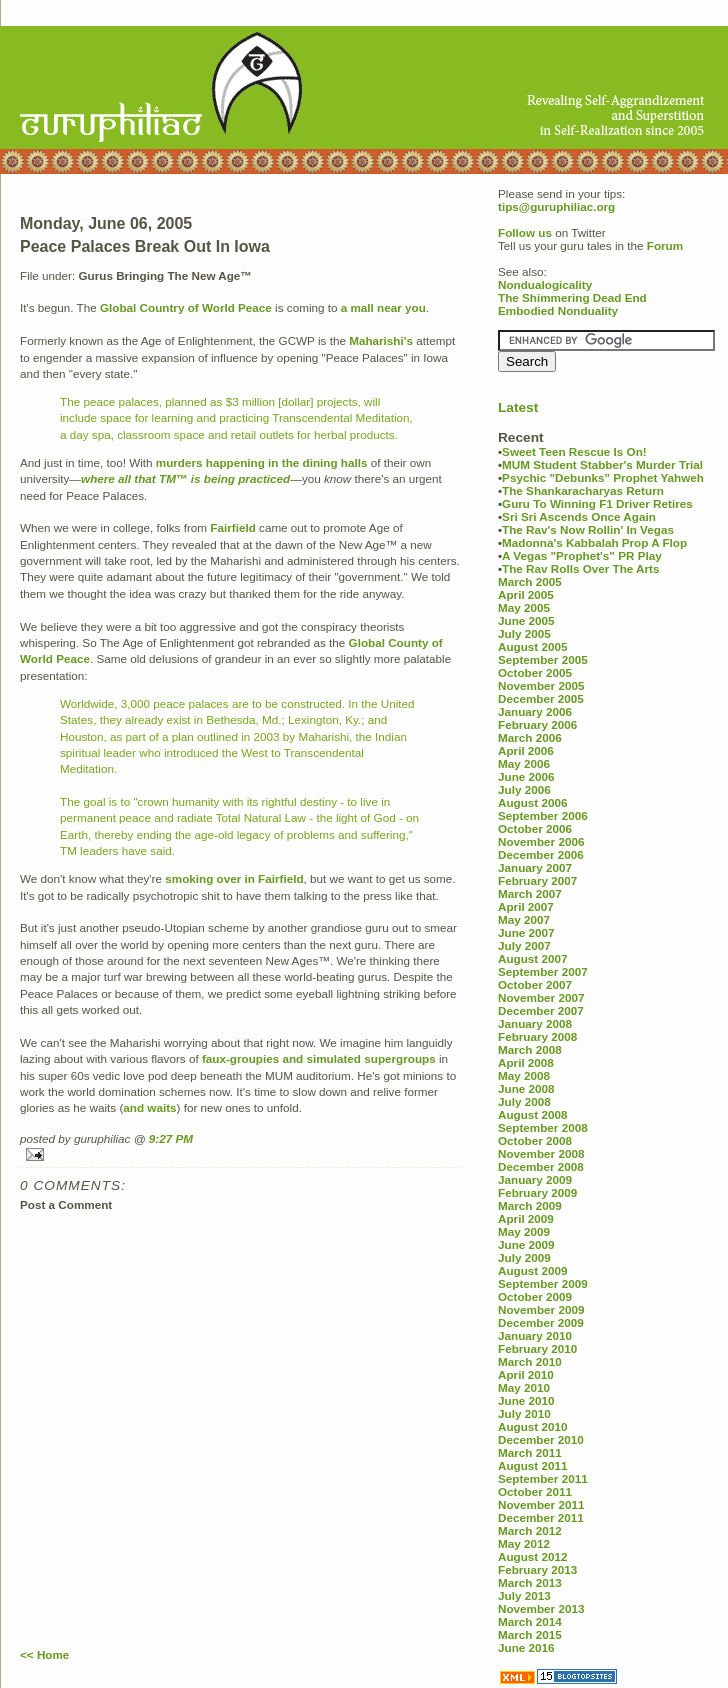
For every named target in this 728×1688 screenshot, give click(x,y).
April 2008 (526, 1062)
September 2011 (543, 1478)
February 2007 (537, 880)
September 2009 (543, 1283)
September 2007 (543, 971)
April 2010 (526, 1374)
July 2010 (524, 1413)
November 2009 (541, 1309)
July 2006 (524, 789)
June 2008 (526, 1088)
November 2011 (541, 1504)
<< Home (44, 1654)
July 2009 (524, 1257)
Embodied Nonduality (558, 310)
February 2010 (537, 1348)
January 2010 (535, 1335)
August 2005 (533, 646)
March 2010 (530, 1361)
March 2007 (530, 893)
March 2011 (530, 1452)
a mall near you (383, 307)
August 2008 (533, 1114)
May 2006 (524, 763)
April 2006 (526, 750)
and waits (149, 1107)
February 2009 (537, 1192)
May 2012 (524, 1543)
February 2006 (537, 724)
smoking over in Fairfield (234, 878)
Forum (665, 245)
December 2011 (541, 1517)
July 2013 (524, 1595)
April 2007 (526, 906)
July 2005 (524, 633)
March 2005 (530, 581)
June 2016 (526, 1647)
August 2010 (533, 1426)
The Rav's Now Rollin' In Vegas (588, 529)
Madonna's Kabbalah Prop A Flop (594, 542)
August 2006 (533, 802)
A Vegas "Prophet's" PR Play (582, 555)
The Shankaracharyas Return (583, 490)
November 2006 (541, 841)
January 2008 (535, 1023)
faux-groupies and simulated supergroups (319, 1058)
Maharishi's (381, 340)
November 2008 (541, 1153)
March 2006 (530, 737)
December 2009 (541, 1322)
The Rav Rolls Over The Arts (580, 568)
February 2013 (537, 1569)
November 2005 (541, 685)
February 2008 (537, 1036)
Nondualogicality (545, 284)
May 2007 (524, 919)
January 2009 (535, 1179)
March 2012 (530, 1530)
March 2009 (530, 1205)
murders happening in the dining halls (262, 462)
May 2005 (524, 607)
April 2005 (526, 594)
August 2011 (533, 1465)
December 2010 (541, 1439)
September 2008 (543, 1127)
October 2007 (535, 984)
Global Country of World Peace (186, 307)
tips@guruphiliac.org (556, 206)
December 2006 (541, 854)
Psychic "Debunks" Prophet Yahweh (603, 477)
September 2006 (543, 815)
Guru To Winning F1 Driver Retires (597, 503)
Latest (518, 407)
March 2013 (530, 1582)
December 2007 (541, 1010)
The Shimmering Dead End (572, 297)
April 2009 (526, 1218)
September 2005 (543, 659)
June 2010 (526, 1400)
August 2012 (533, 1556)
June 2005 (526, 620)
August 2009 (533, 1270)
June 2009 (526, 1244)
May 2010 (524, 1387)
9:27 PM (171, 1138)
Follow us (525, 232)
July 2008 (524, 1101)
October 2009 (535, 1296)
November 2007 (541, 997)
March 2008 (530, 1049)
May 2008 (524, 1075)
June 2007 (526, 932)
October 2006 (535, 828)
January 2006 (535, 711)
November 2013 (541, 1608)
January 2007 (535, 867)
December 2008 (541, 1166)
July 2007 (524, 945)
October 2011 (535, 1491)
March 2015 (530, 1634)
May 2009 (524, 1231)
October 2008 (535, 1140)
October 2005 (535, 672)
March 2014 (530, 1621)
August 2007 (533, 958)
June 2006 (526, 776)
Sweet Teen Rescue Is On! (574, 451)
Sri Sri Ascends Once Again (579, 516)
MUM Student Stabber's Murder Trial (602, 464)
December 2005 (541, 698)
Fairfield (232, 527)
